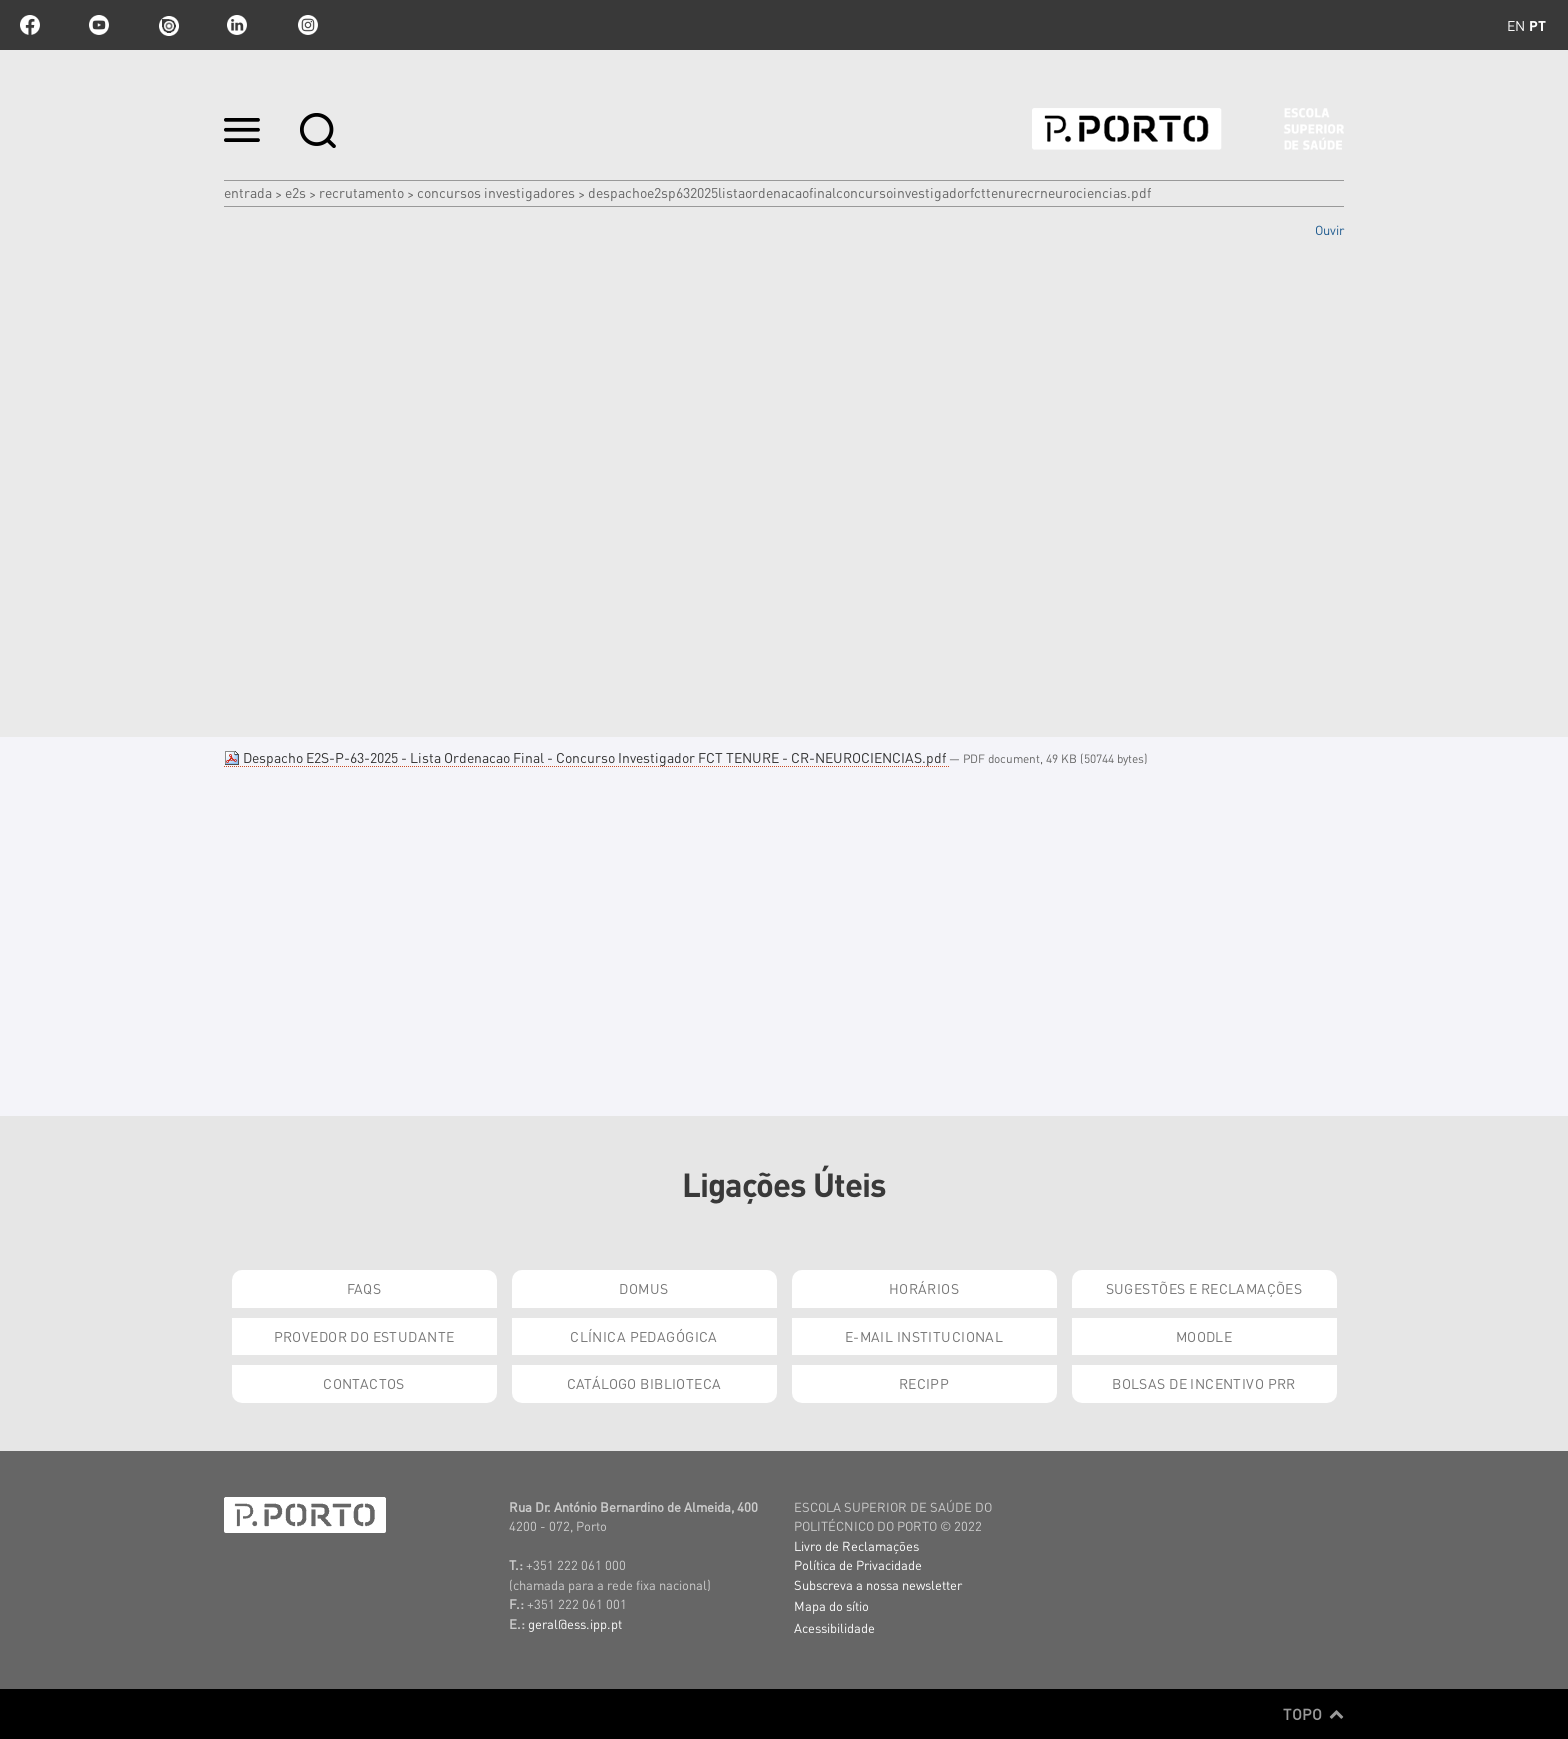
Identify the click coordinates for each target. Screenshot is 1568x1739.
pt (1537, 25)
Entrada (248, 192)
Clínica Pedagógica (644, 1336)
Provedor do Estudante (364, 1336)
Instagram (306, 25)
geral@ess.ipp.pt (575, 1623)
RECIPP (924, 1383)
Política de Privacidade (858, 1564)
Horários (924, 1288)
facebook (30, 25)
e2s (295, 192)
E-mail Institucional (924, 1336)
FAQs (364, 1288)
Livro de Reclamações (856, 1545)
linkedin (237, 25)
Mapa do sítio (831, 1605)
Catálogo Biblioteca (644, 1383)
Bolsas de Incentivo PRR (1204, 1383)
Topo (1313, 1714)
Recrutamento (361, 192)
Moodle (1204, 1336)
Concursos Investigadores (496, 192)
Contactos (364, 1383)
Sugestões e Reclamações (1204, 1288)
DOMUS (643, 1288)
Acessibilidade (834, 1627)
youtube (99, 25)
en (1516, 25)
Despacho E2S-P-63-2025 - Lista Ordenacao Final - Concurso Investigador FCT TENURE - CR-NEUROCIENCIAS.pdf (586, 757)
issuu (168, 25)
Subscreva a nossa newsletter (878, 1584)
